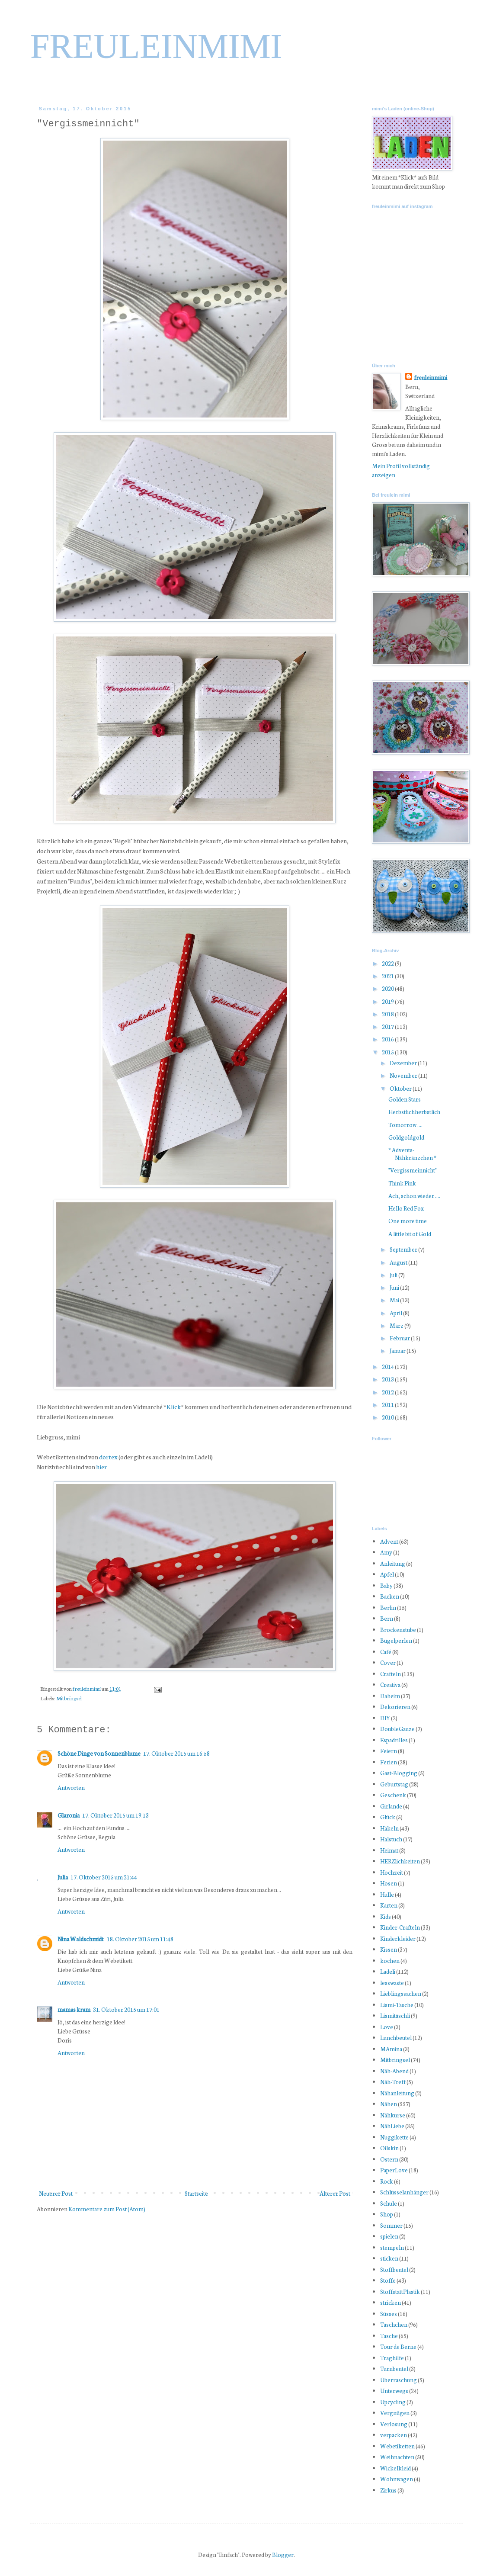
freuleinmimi (87, 1688)
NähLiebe (392, 2126)
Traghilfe (392, 2358)
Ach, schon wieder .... (414, 1196)
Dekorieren (395, 1706)
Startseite (196, 2193)
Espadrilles (394, 1740)
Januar (398, 1350)
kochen (390, 1960)
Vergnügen (395, 2413)
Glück (387, 1817)
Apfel (387, 1574)
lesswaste (392, 1983)
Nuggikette (394, 2137)
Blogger (283, 2554)
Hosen (388, 1883)
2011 (388, 1404)
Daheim (390, 1696)
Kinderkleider (398, 1938)
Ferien (388, 1762)
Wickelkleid (395, 2468)
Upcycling (393, 2402)
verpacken (393, 2435)
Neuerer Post (56, 2193)
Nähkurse (392, 2115)
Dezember (404, 1063)
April (396, 1313)
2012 (388, 1392)
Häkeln (389, 1828)
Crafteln (390, 1674)
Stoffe (388, 2280)
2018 (388, 1014)
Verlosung (393, 2424)
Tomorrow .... (405, 1125)
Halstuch (391, 1839)
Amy (386, 1552)
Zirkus (388, 2490)
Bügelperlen (396, 1640)
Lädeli (387, 1971)
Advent (389, 1541)
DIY (385, 1718)
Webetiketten (397, 2446)
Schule (388, 2203)
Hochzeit (391, 1872)
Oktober (401, 1088)
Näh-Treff (393, 2082)
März (397, 1325)
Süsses (388, 2313)
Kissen (388, 1949)
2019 (388, 1001)
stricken (390, 2302)
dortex (108, 1456)
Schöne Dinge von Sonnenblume (99, 1753)
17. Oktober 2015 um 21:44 (103, 1877)
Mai (395, 1300)
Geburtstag (394, 1784)
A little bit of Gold (409, 1234)
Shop (386, 2214)
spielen (389, 2236)
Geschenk (393, 1795)
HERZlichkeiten (400, 1861)
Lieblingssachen (400, 1993)
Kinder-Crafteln (400, 1927)
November (404, 1075)
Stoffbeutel (394, 2269)
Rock (386, 2181)
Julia (63, 1877)
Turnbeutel (394, 2368)
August (399, 1262)
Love (386, 2027)
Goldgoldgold (406, 1137)
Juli (394, 1275)
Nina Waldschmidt (81, 1939)
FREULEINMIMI (156, 46)
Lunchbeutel (396, 2037)
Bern (386, 1618)
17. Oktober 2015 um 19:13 (115, 1815)
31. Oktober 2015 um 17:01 (126, 2009)
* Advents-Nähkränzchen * (412, 1154)
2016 (388, 1039)
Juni (395, 1287)
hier (101, 1466)
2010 (388, 1417)
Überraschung (398, 2380)
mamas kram (74, 2009)
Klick (173, 1406)
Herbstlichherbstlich (414, 1112)
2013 (388, 1379)
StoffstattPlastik (400, 2291)
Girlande (391, 1806)
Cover (388, 1662)
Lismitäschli (395, 2015)
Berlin (388, 1607)
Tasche (389, 2336)
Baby (386, 1585)
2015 (388, 1052)
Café (385, 1652)
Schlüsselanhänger (404, 2192)
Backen (389, 1596)
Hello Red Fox (406, 1208)
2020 (388, 988)
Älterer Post (335, 2193)
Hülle (387, 1894)
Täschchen (393, 2324)
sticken (389, 2258)
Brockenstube (398, 1629)
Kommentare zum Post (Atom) (106, 2209)
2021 (388, 976)
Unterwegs (394, 2390)
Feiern (388, 1751)
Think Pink (402, 1183)
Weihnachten (397, 2457)
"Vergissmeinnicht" (412, 1170)
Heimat (389, 1850)
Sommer (391, 2225)
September (404, 1249)
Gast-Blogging (398, 1773)
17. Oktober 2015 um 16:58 (176, 1753)
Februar (400, 1338)
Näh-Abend (394, 2071)
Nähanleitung (397, 2093)
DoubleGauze (397, 1729)
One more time (407, 1221)
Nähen (388, 2104)
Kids (385, 1916)
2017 (388, 1026)
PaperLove (394, 2170)
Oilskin (389, 2148)
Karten (388, 1905)
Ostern (389, 2159)
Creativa (390, 1684)
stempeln (392, 2247)
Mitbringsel (69, 1698)
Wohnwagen (396, 2479)
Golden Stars (404, 1099)
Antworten (71, 1787)
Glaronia (69, 1815)
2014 (388, 1366)
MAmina (391, 2049)
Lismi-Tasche (396, 2005)
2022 (388, 963)
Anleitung (392, 1563)
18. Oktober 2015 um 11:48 (140, 1939)
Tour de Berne (398, 2346)
